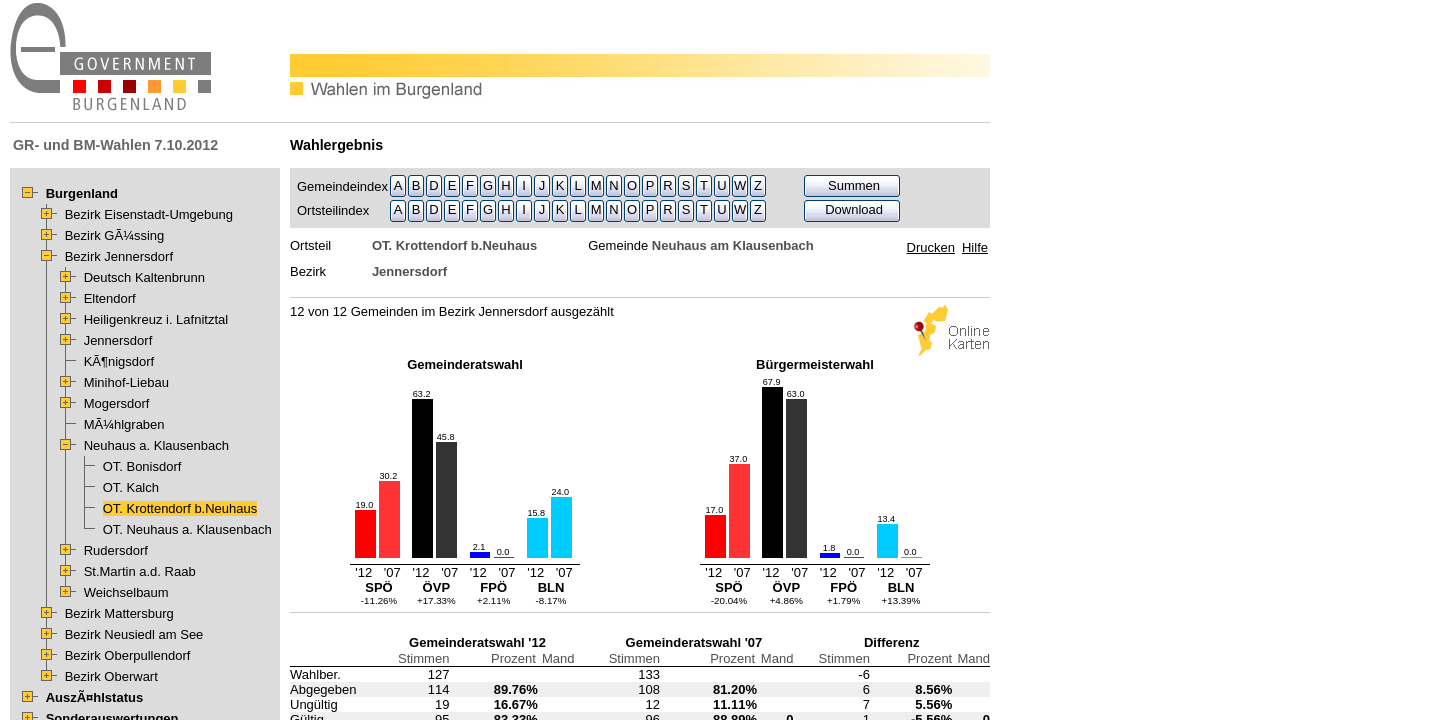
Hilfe (975, 247)
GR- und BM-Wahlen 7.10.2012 (115, 145)
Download (854, 209)
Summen (854, 185)
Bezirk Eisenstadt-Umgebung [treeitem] (149, 214)
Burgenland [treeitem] (82, 193)
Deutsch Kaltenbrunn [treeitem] (144, 277)
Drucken (931, 247)
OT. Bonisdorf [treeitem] (142, 466)
